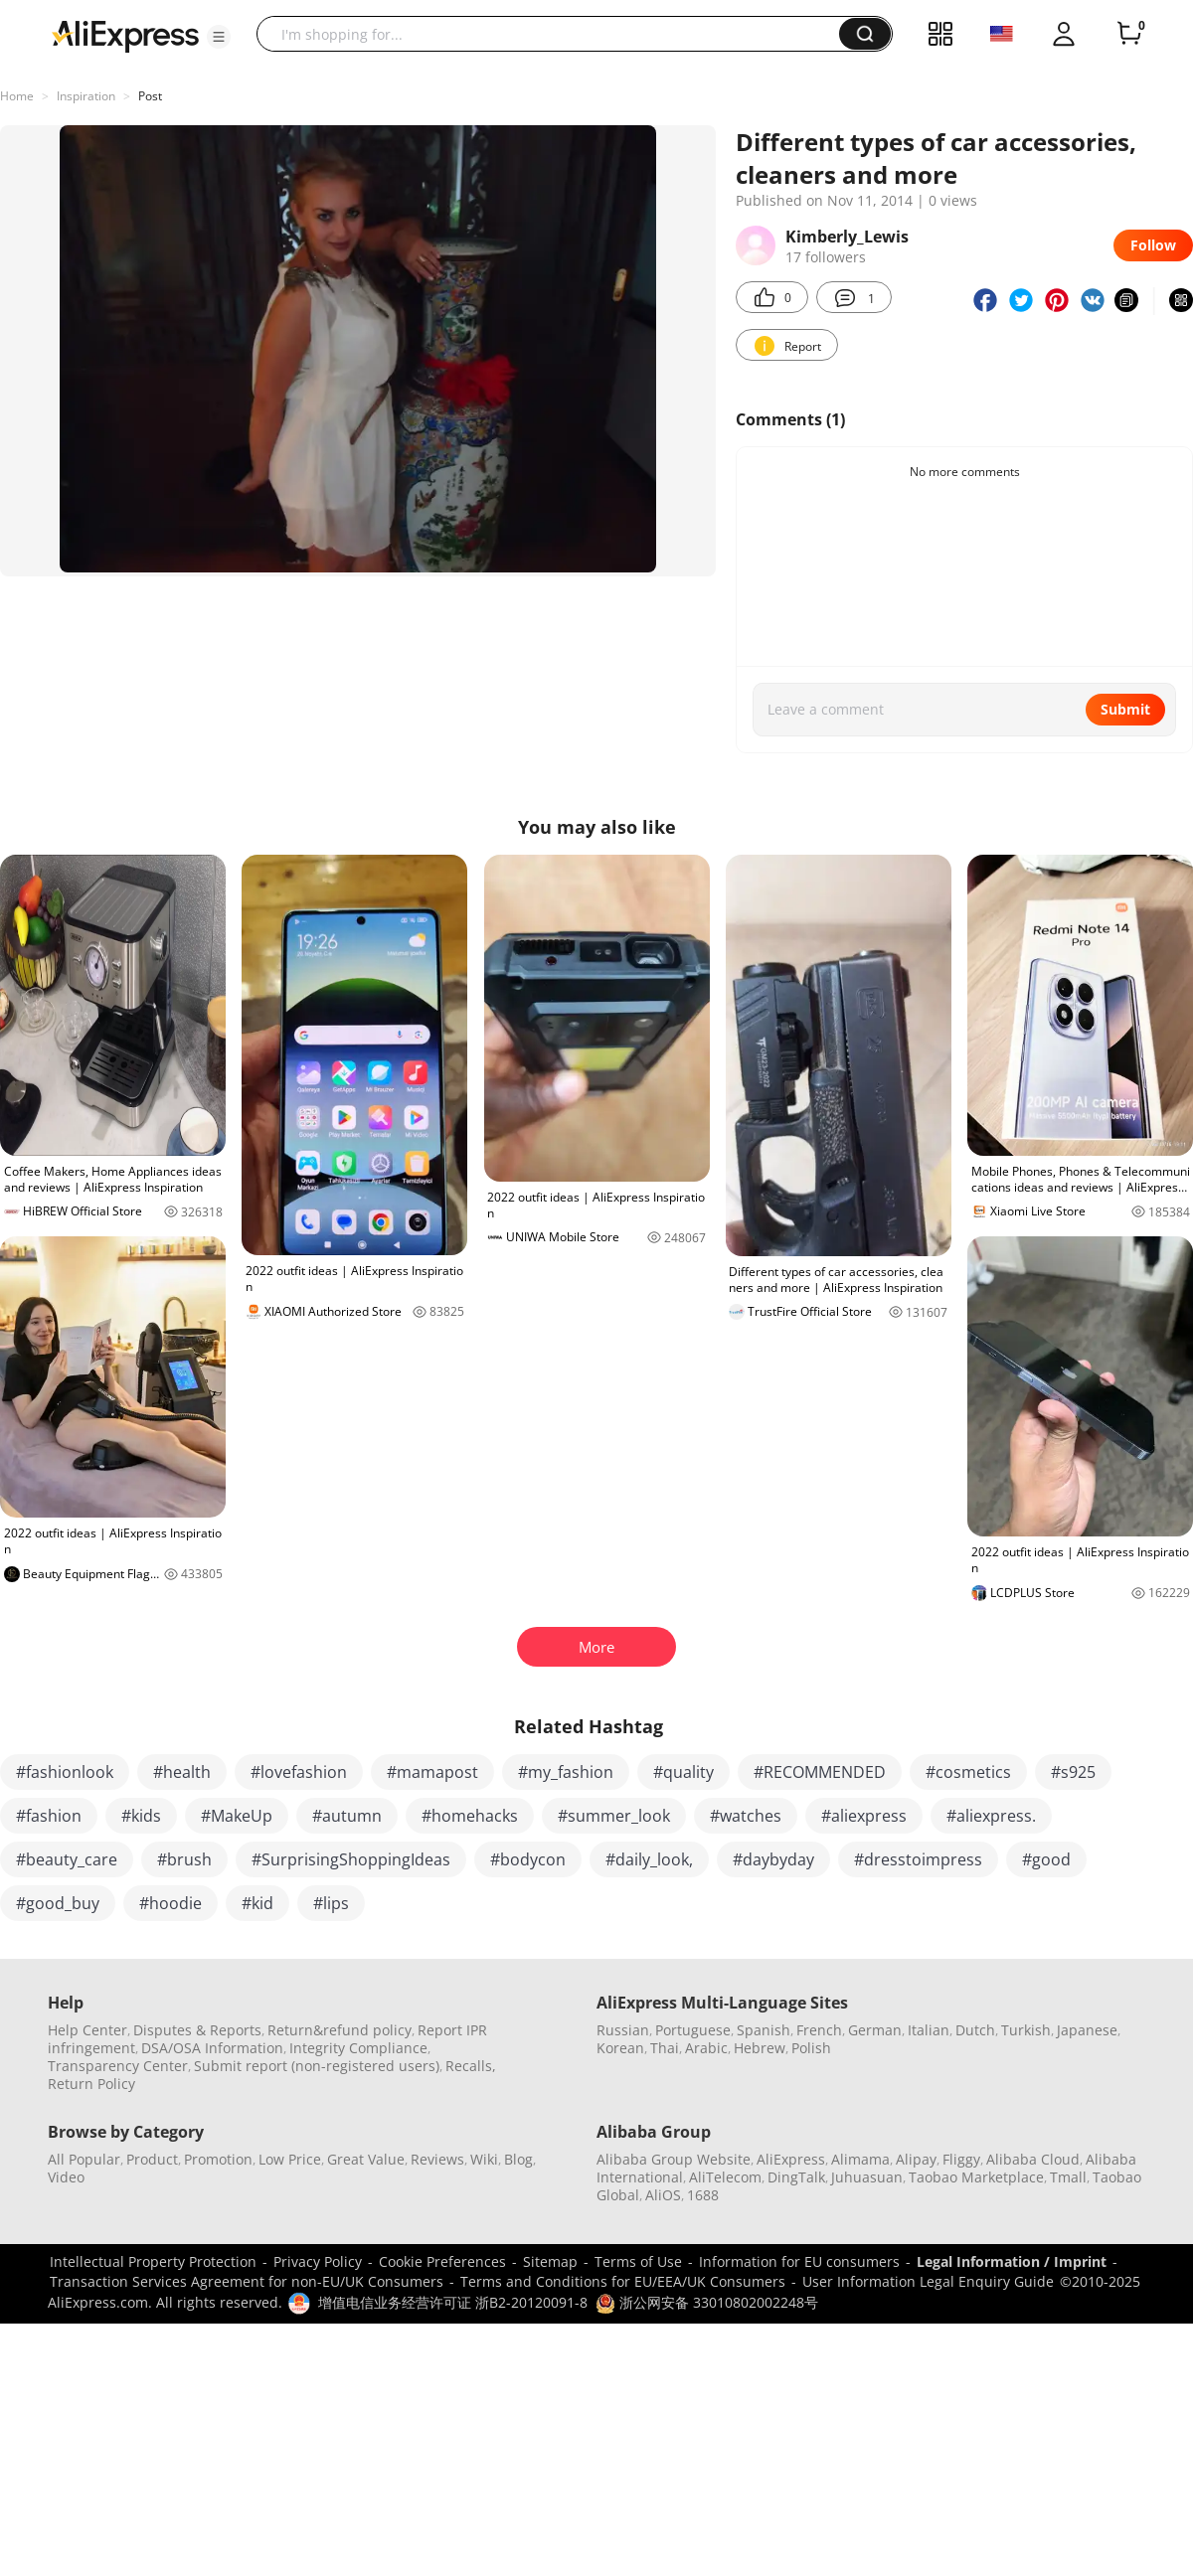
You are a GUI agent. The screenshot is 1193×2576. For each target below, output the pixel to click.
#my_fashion (565, 1772)
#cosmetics (968, 1772)
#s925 (1073, 1772)
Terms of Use (638, 2261)
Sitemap (550, 2261)
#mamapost (432, 1772)
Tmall (1068, 2177)
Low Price (289, 2159)
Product (152, 2159)
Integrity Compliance (358, 2047)
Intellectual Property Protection (153, 2261)
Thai (664, 2047)
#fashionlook (64, 1772)
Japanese (1087, 2029)
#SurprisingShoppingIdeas (351, 1859)
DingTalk (796, 2177)
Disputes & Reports (197, 2029)
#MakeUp (236, 1816)
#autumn (347, 1816)
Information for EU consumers (799, 2261)
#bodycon (528, 1859)
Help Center (87, 2029)
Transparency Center (118, 2065)
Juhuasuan (867, 2177)
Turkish (1026, 2029)
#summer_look (614, 1816)
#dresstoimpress (918, 1859)
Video (66, 2177)
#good (1046, 1859)
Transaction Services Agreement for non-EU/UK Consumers (246, 2281)
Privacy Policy (317, 2261)
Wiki (484, 2159)
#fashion (49, 1816)
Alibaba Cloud (1033, 2159)
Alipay (916, 2159)
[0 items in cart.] (1129, 34)
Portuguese (693, 2029)
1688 (703, 2194)
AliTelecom (725, 2177)
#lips (331, 1903)
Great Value (366, 2159)
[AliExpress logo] (125, 35)
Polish (811, 2047)
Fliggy (961, 2159)
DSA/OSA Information (212, 2047)
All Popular (84, 2159)
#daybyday (773, 1859)
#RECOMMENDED (820, 1772)
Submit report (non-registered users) (316, 2065)
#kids (141, 1816)
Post (150, 95)
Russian (622, 2029)
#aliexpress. (991, 1816)
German (875, 2029)
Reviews (437, 2159)
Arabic (706, 2047)
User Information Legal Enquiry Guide (928, 2281)
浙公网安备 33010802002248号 (707, 2302)
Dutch (975, 2029)
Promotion (218, 2159)
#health (182, 1772)
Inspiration (86, 95)
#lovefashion (299, 1772)
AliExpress (791, 2159)
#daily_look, (649, 1859)
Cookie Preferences (442, 2261)
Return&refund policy (339, 2029)
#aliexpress (864, 1816)
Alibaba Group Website (673, 2159)
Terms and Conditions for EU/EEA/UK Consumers (622, 2281)
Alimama (860, 2159)
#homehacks (470, 1816)
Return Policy (91, 2083)
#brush (184, 1859)
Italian (928, 2029)
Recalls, (470, 2065)
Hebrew (759, 2047)
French (819, 2029)
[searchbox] (555, 34)
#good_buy (57, 1903)
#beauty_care (66, 1859)
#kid (257, 1903)
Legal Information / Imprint (1012, 2261)
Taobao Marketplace (976, 2177)
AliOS (663, 2194)
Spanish (763, 2029)
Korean (620, 2047)
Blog (518, 2159)
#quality (683, 1772)
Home (17, 95)
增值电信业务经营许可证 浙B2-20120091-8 (453, 2302)
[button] (219, 37)
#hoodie (170, 1903)
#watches (745, 1816)
